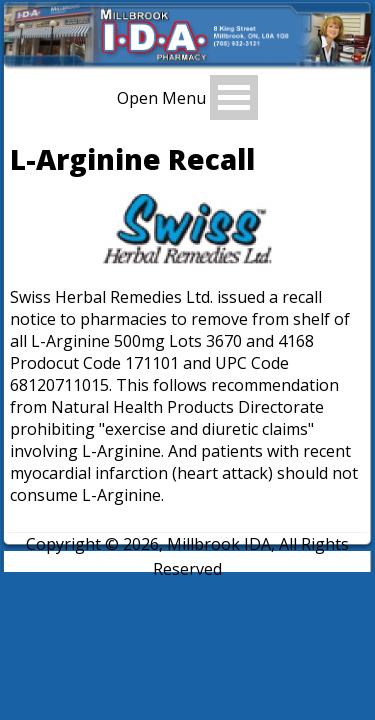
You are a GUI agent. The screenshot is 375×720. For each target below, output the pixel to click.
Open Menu (161, 98)
